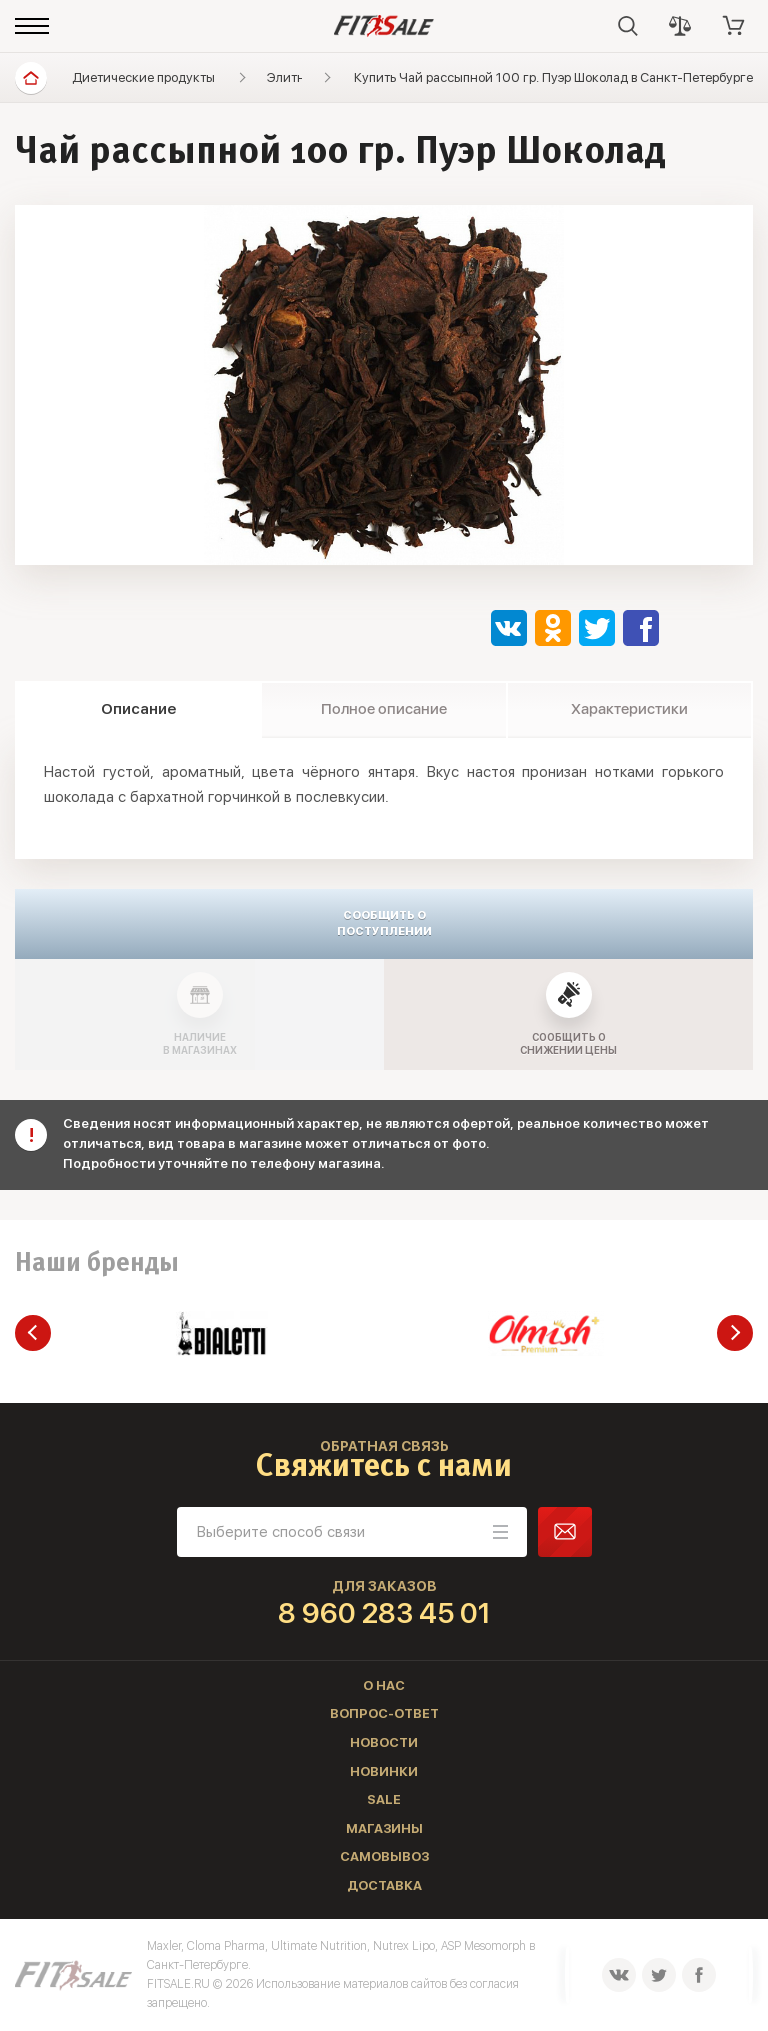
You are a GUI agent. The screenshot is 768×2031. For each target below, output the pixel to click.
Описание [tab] (138, 709)
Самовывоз (384, 1856)
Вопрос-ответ (384, 1713)
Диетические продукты (143, 77)
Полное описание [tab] (384, 709)
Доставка (384, 1885)
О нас (384, 1685)
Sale (384, 1799)
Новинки (384, 1771)
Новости (384, 1742)
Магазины (384, 1828)
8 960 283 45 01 (384, 1613)
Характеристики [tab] (629, 709)
